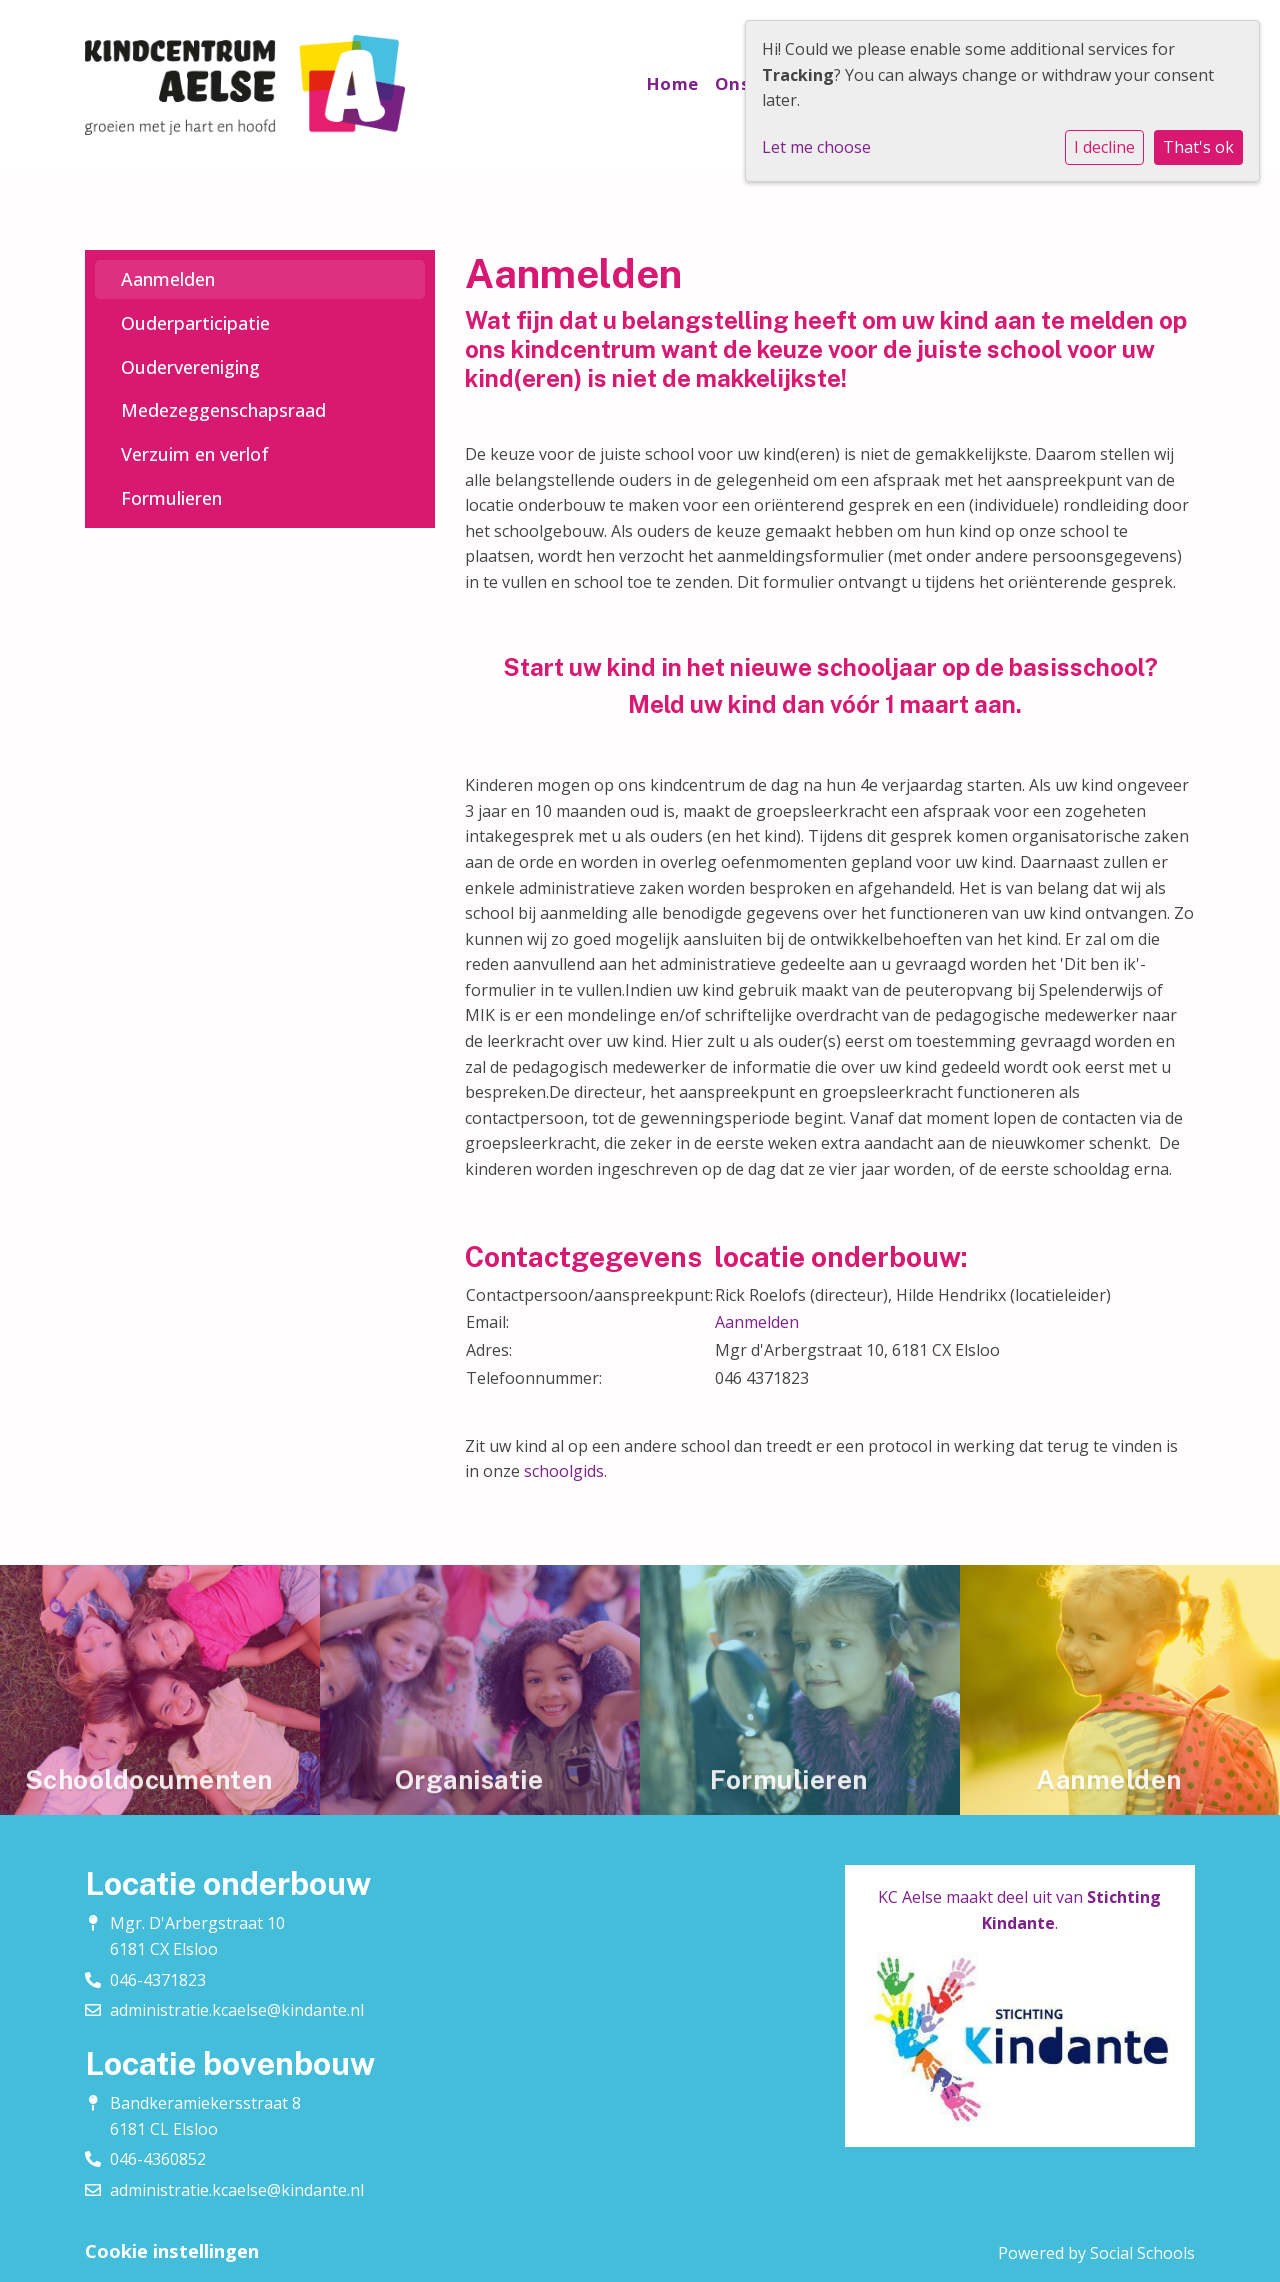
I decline (1104, 147)
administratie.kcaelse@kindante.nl (237, 2010)
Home (673, 83)
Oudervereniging (190, 367)
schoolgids (564, 1471)
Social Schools (1142, 2253)
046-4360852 (158, 2159)
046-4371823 (158, 1980)
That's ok (1198, 147)
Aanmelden (168, 279)
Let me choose (816, 147)
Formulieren (171, 498)
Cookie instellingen (172, 2251)
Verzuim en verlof (195, 454)
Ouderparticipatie (195, 323)
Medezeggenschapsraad (223, 410)
